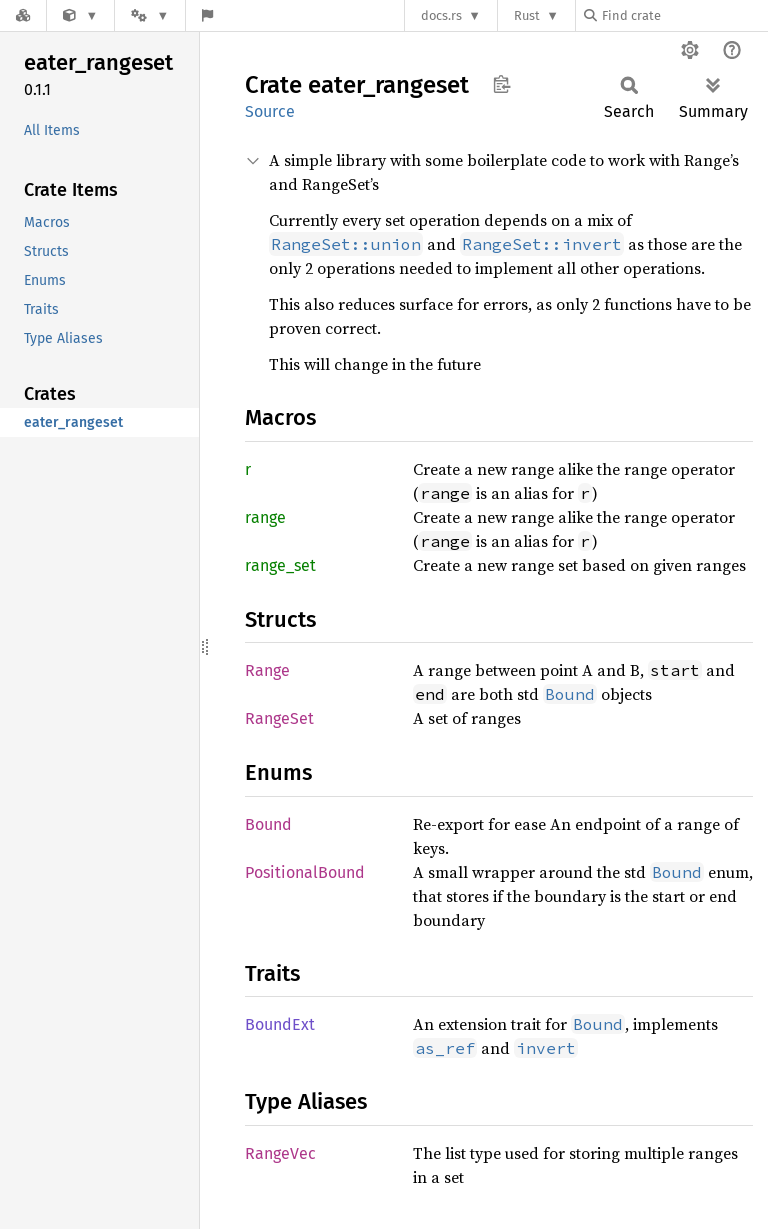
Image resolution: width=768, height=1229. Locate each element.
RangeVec (280, 1153)
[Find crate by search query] (684, 15)
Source (270, 111)
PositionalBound (305, 872)
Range (267, 670)
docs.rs (441, 15)
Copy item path (501, 84)
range (265, 517)
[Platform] (150, 15)
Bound (268, 824)
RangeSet (279, 718)
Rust (527, 15)
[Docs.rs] (23, 15)
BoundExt (280, 1024)
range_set (280, 565)
